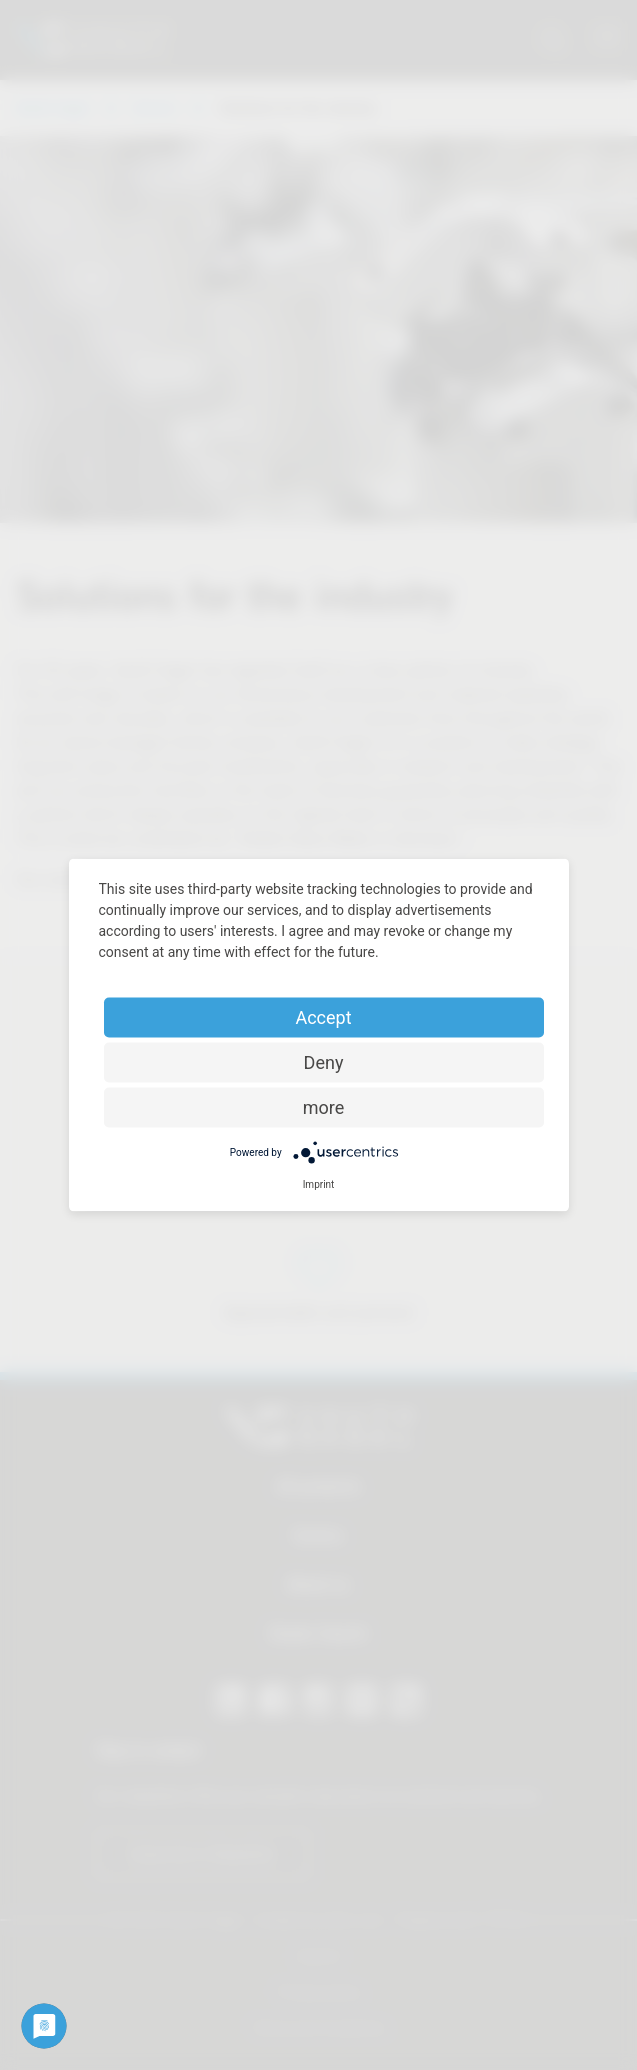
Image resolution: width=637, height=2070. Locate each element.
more (324, 1107)
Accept (323, 1017)
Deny (324, 1062)
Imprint (319, 1184)
